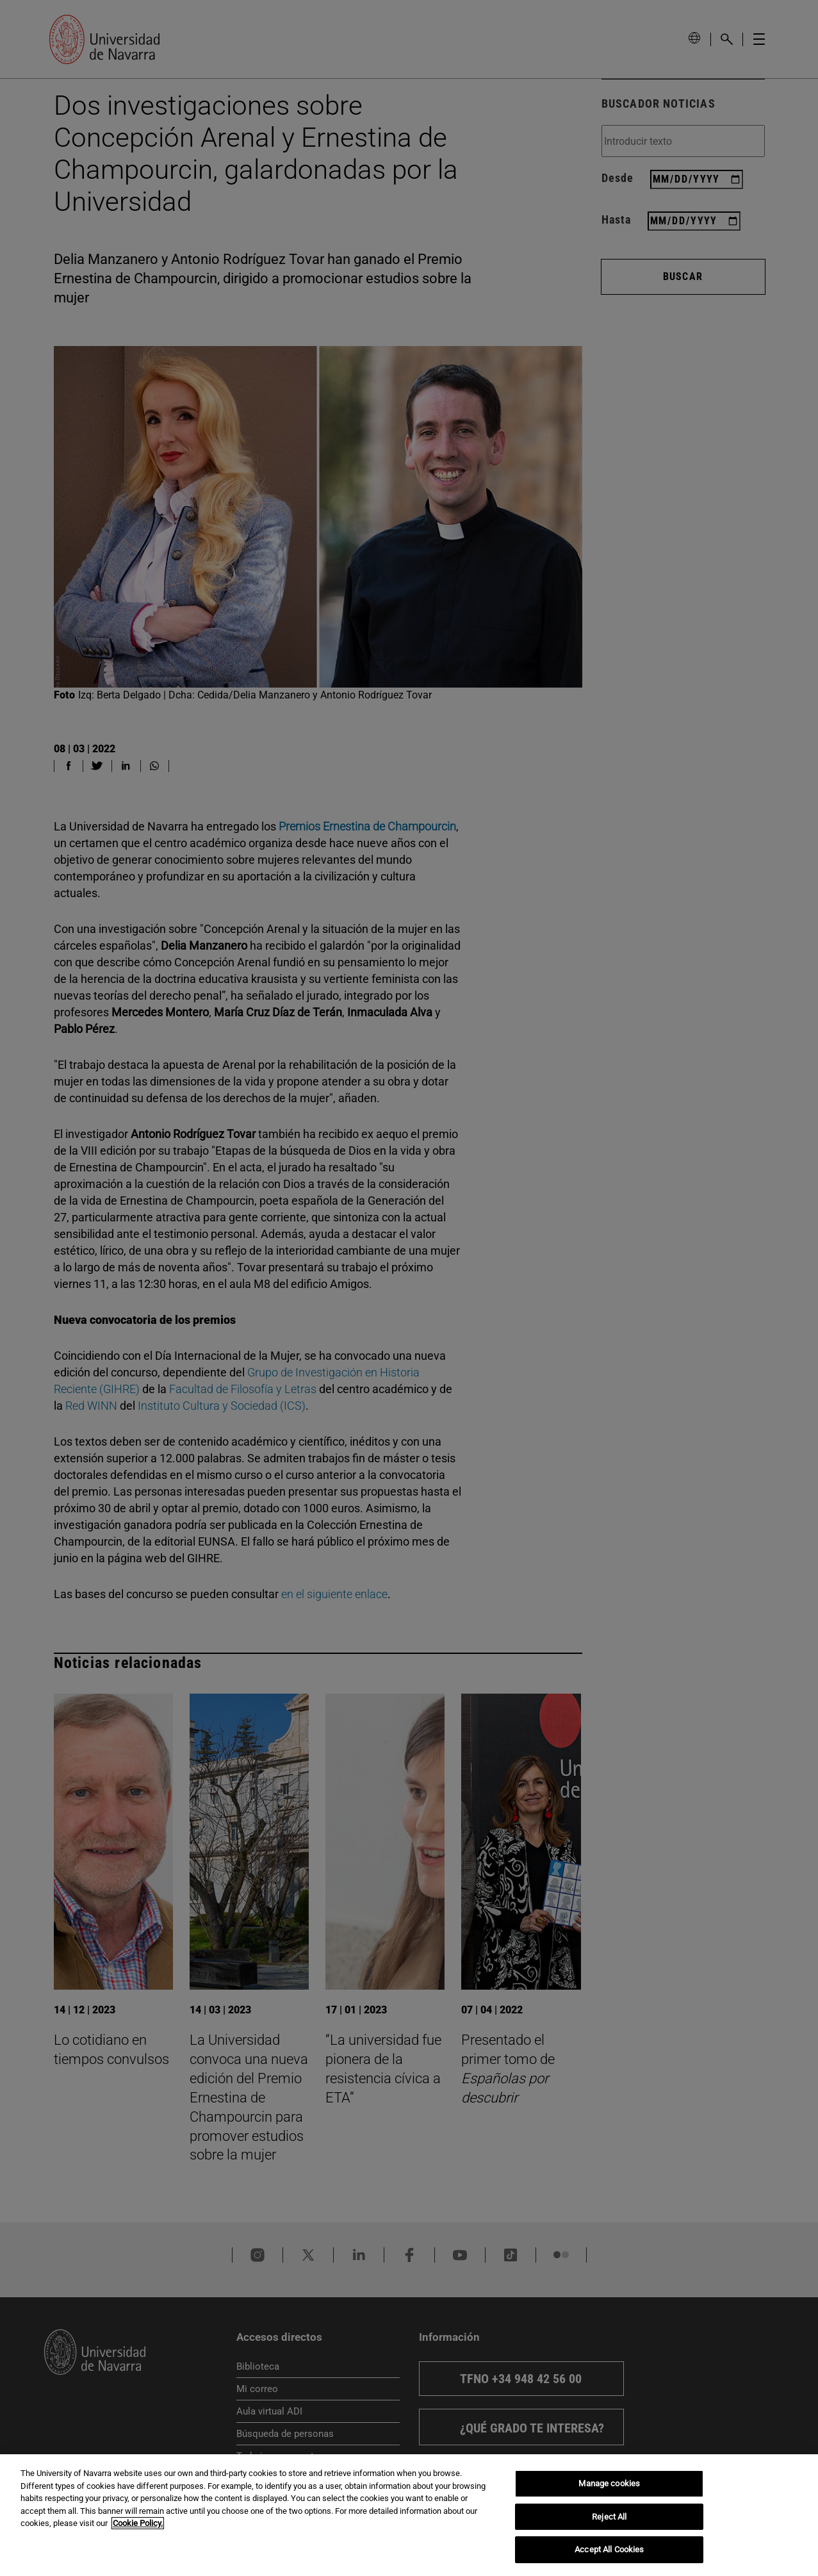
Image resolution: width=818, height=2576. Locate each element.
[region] (409, 2515)
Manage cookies (609, 2483)
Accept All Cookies (609, 2549)
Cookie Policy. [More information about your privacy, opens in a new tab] (138, 2523)
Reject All (609, 2517)
